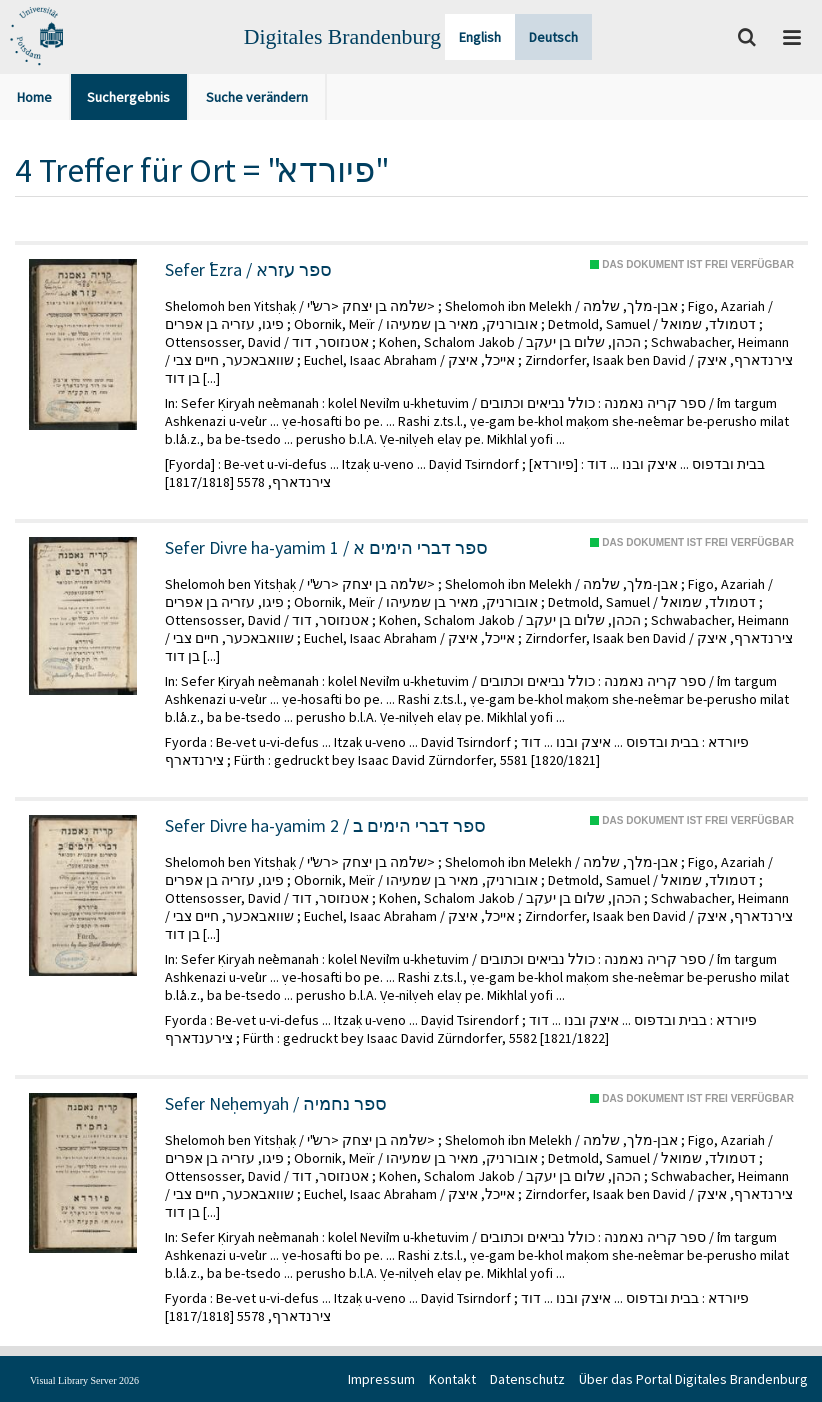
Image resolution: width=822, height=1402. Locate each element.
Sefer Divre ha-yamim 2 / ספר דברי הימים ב (325, 826)
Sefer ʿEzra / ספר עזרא (248, 270)
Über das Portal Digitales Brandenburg (693, 1379)
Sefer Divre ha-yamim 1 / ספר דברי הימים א (326, 548)
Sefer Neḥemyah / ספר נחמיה (276, 1104)
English (480, 37)
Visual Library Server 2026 (84, 1380)
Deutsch (553, 37)
